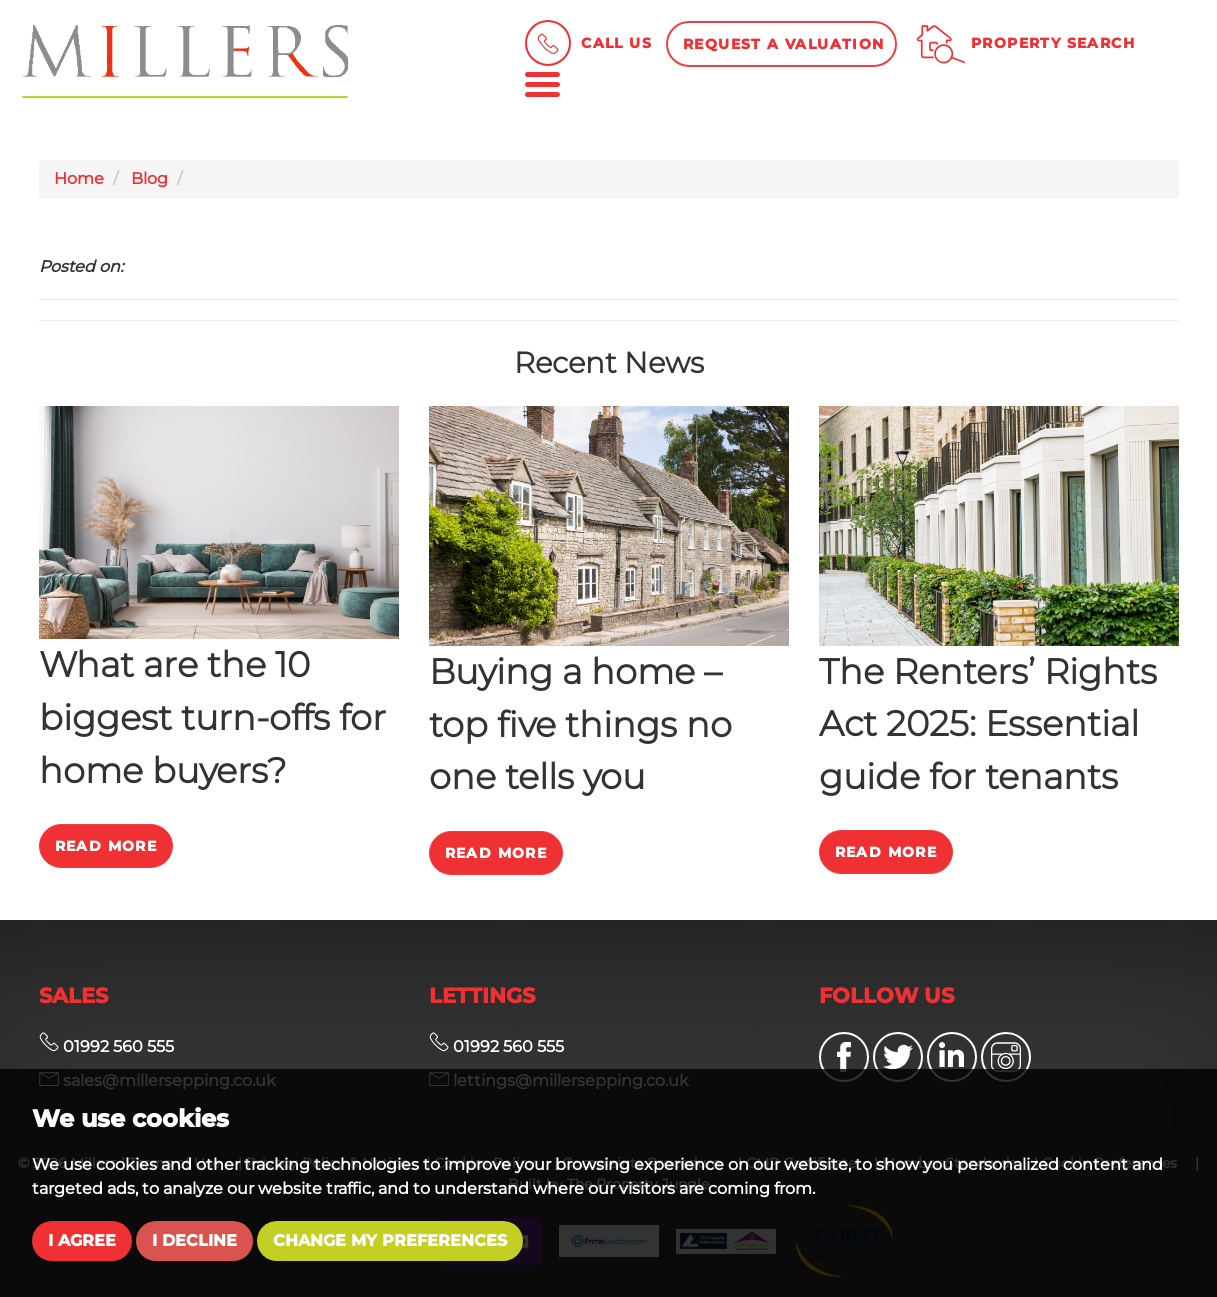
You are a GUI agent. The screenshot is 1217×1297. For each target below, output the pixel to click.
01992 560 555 (106, 1046)
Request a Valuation (784, 44)
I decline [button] (194, 1240)
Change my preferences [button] (390, 1240)
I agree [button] (82, 1240)
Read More (106, 846)
